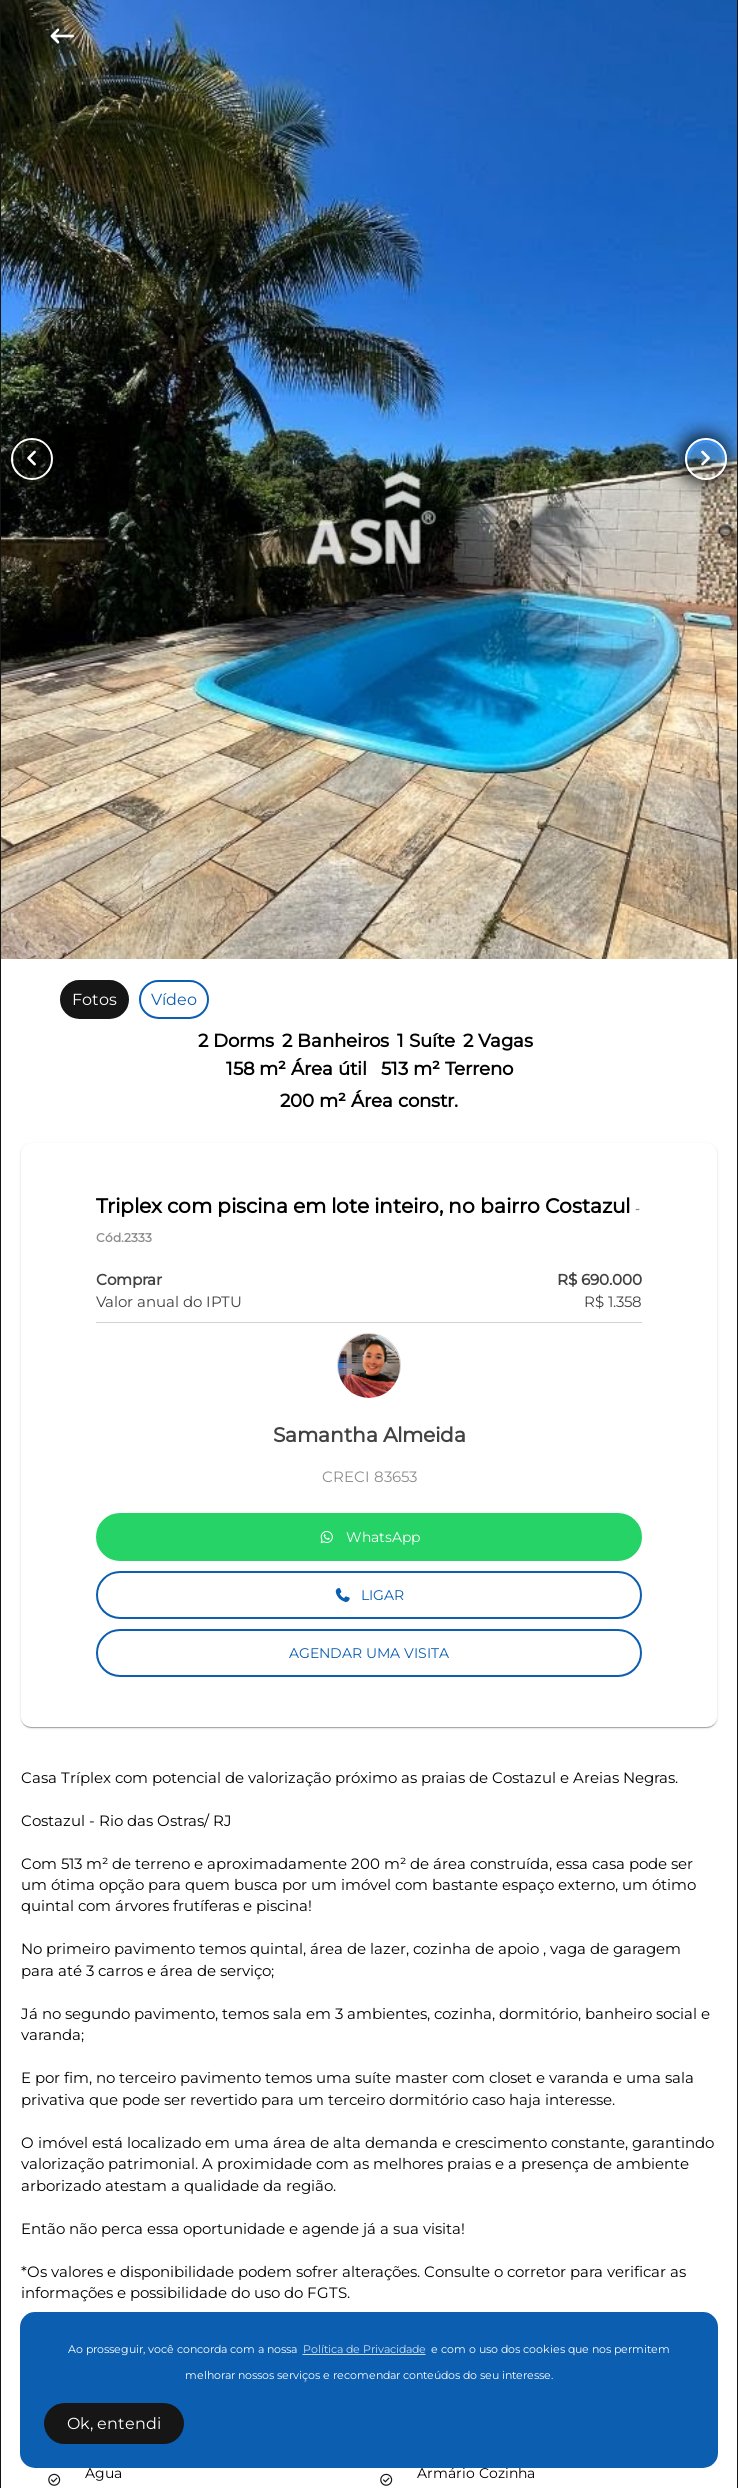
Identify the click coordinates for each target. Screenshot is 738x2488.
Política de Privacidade (364, 2349)
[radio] (94, 999)
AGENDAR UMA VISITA (369, 1653)
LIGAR (369, 1595)
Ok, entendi (114, 2423)
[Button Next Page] (706, 459)
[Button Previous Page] (32, 459)
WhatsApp (369, 1537)
